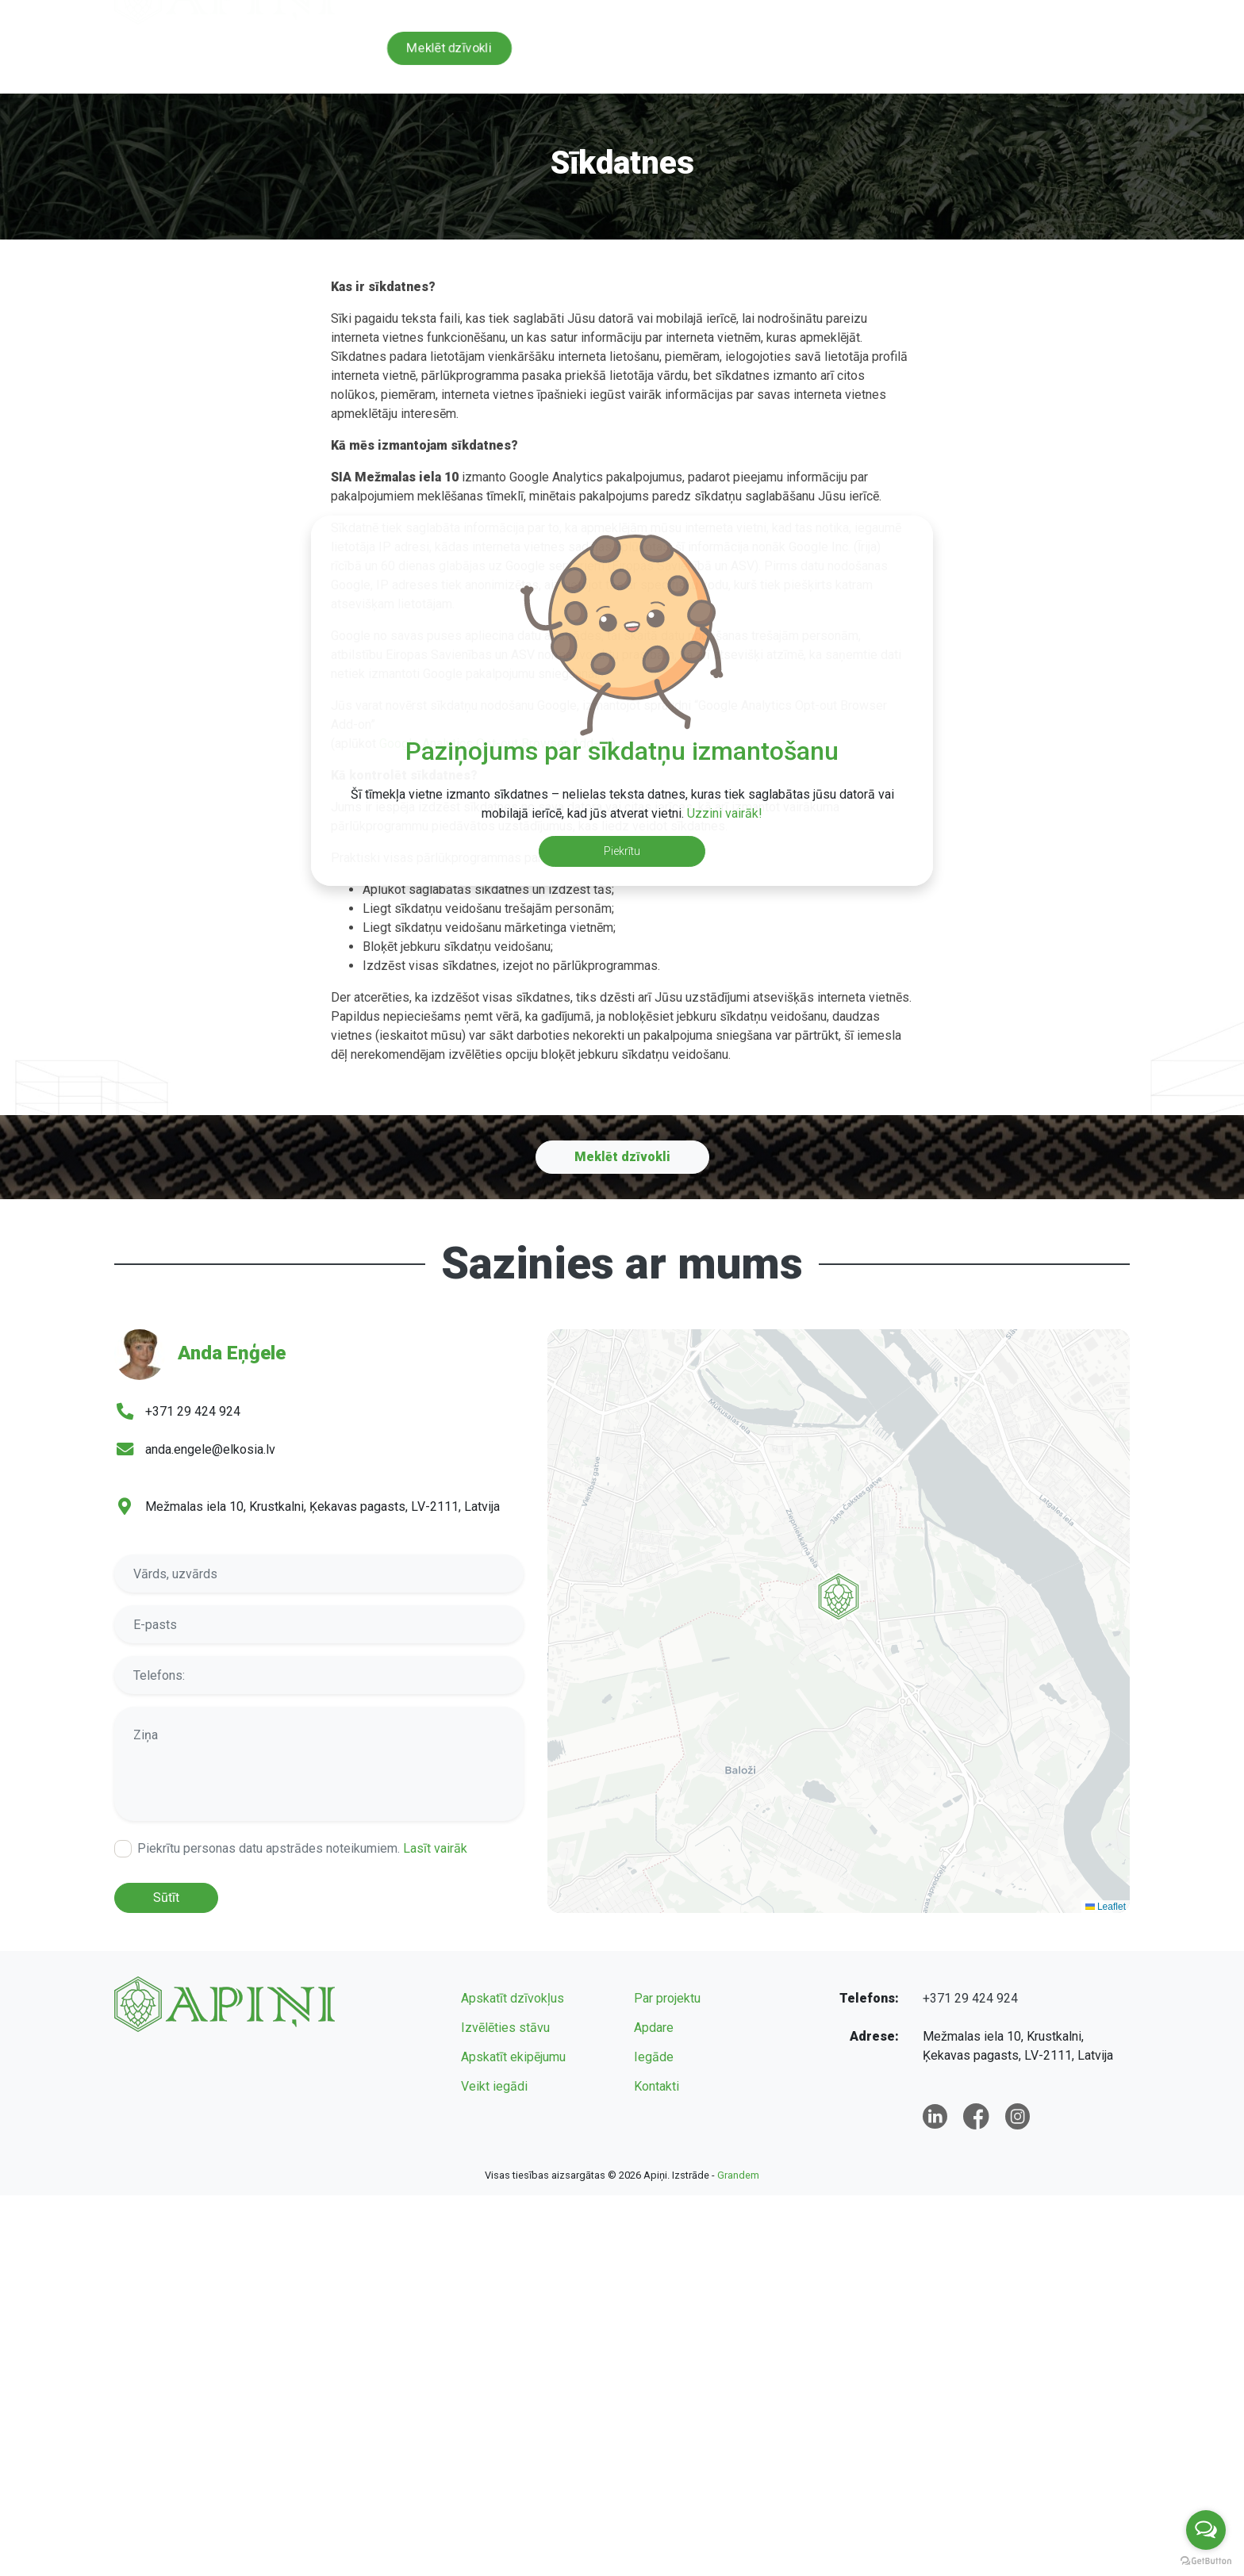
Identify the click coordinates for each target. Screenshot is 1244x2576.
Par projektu (679, 58)
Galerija (774, 58)
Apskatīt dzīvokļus (512, 1998)
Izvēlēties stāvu (505, 2027)
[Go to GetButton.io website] (1206, 2560)
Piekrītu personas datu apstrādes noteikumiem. (302, 1848)
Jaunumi (1020, 58)
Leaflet (1105, 1906)
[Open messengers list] (1206, 2530)
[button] (838, 1628)
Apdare (855, 58)
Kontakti (1107, 58)
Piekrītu (622, 851)
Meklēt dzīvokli (448, 48)
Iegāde (936, 58)
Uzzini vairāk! (724, 813)
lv (1059, 12)
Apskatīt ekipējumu (513, 2056)
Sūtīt (166, 1897)
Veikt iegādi (494, 2086)
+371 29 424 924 (777, 12)
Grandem (738, 2175)
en (1090, 12)
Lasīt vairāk (435, 1848)
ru (1122, 12)
